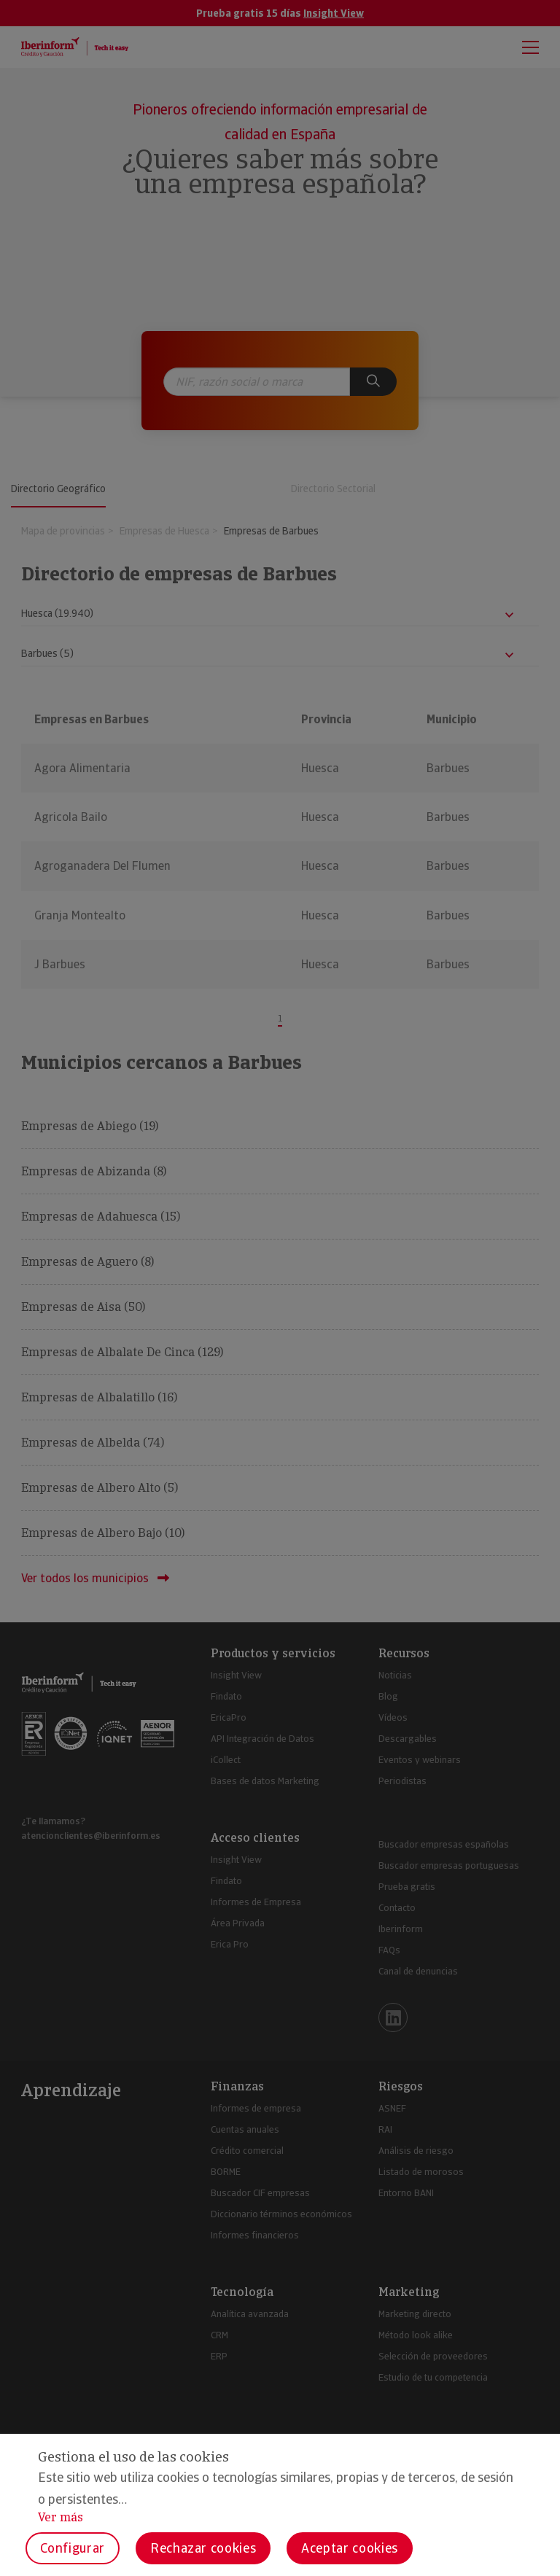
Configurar (72, 2548)
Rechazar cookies (203, 2548)
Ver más (60, 2517)
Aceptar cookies (349, 2548)
